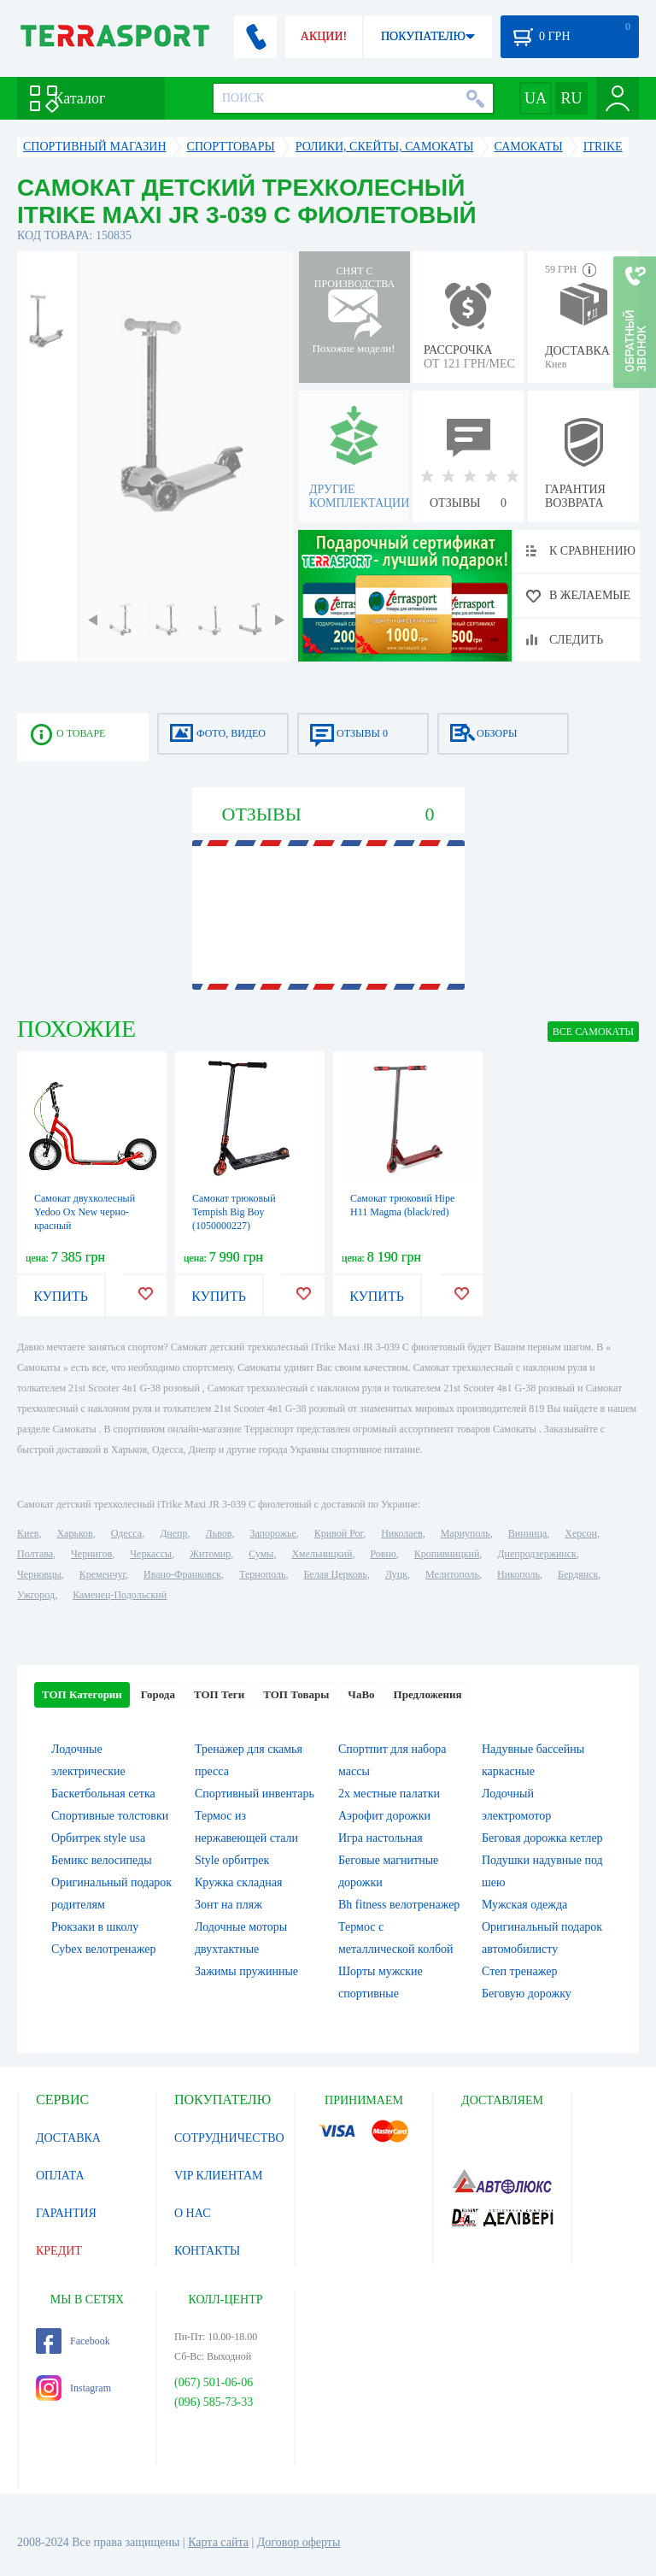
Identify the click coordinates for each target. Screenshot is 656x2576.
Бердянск (578, 1574)
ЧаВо (361, 1694)
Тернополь (262, 1574)
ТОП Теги (219, 1694)
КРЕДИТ (59, 2250)
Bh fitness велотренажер (399, 1904)
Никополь (518, 1574)
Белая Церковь (334, 1574)
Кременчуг (102, 1574)
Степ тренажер (519, 1971)
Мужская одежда (524, 1904)
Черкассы (151, 1554)
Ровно (382, 1554)
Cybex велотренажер (103, 1949)
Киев (27, 1533)
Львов (219, 1533)
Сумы (261, 1554)
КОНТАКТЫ (207, 2250)
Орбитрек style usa (98, 1838)
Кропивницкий (446, 1554)
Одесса (126, 1533)
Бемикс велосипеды (101, 1860)
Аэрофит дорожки (384, 1815)
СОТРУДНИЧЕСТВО (229, 2138)
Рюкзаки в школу (94, 1926)
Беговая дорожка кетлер (542, 1838)
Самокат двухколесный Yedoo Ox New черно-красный (84, 1212)
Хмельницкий (321, 1554)
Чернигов (91, 1554)
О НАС (192, 2213)
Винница (527, 1533)
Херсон (581, 1533)
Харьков (74, 1533)
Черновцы (39, 1574)
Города (158, 1694)
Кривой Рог (338, 1533)
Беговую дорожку (526, 1993)
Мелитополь (452, 1574)
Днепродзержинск (537, 1554)
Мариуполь (465, 1533)
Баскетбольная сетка (103, 1793)
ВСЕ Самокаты (593, 1032)
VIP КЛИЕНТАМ (218, 2175)
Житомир (210, 1554)
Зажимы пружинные (246, 1971)
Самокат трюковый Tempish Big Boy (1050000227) (234, 1212)
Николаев (401, 1533)
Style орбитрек (232, 1860)
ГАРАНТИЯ (66, 2213)
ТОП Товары (296, 1694)
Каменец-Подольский (120, 1595)
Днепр (173, 1533)
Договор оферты (299, 2542)
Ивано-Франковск (182, 1574)
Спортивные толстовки (109, 1815)
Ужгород (36, 1595)
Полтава (35, 1554)
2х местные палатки (389, 1793)
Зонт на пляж (228, 1904)
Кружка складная (238, 1882)
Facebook (73, 2341)
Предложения (428, 1694)
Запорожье (272, 1533)
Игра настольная (380, 1838)
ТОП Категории (82, 1694)
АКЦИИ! (324, 36)
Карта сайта (218, 2542)
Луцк (396, 1574)
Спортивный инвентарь (254, 1793)
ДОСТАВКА (68, 2138)
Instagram (73, 2388)
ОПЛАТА (60, 2175)
